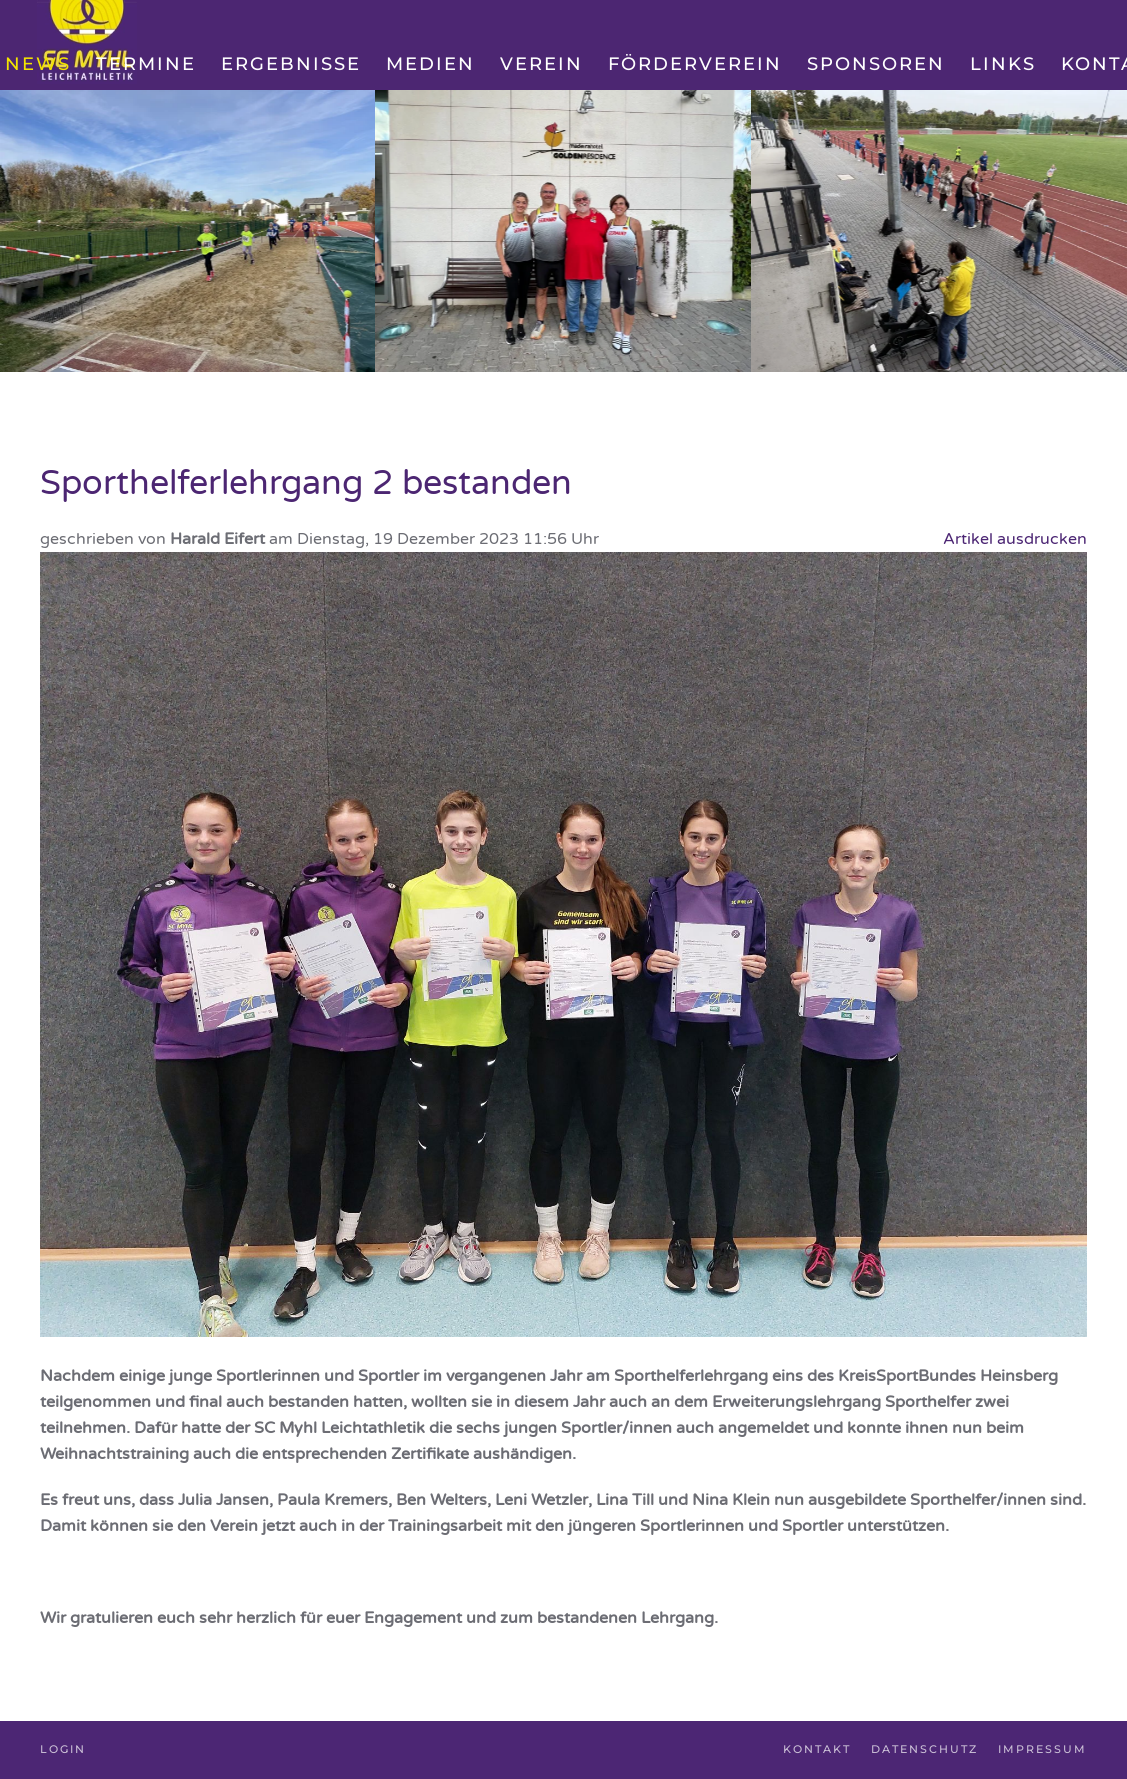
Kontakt (817, 1749)
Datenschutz (924, 1749)
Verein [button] (541, 64)
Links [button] (1003, 64)
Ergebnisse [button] (291, 64)
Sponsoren (876, 64)
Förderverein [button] (695, 64)
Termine (146, 64)
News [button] (38, 64)
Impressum (1042, 1749)
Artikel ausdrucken (1015, 539)
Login (63, 1749)
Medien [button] (430, 64)
